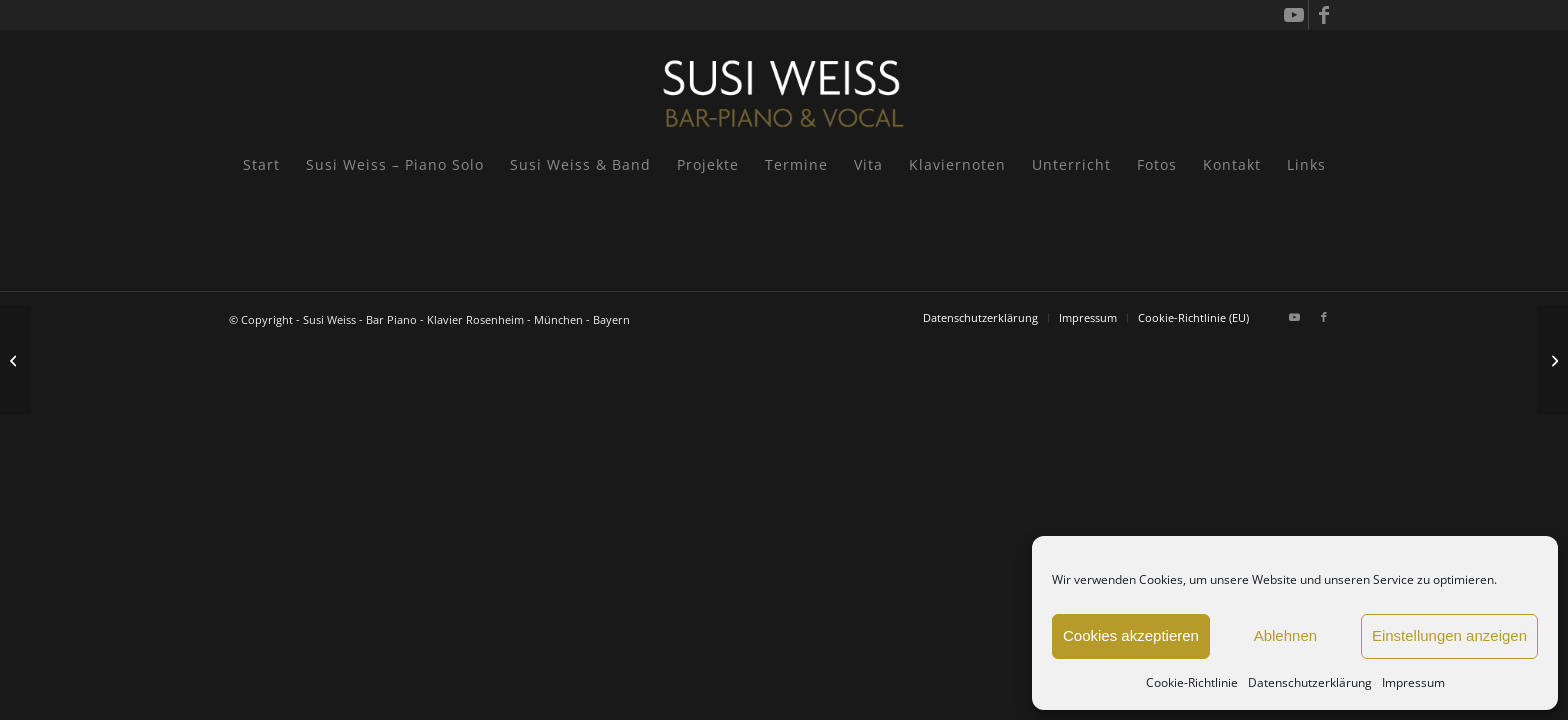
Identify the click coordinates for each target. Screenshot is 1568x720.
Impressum (1413, 682)
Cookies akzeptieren (1131, 635)
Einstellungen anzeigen (1449, 635)
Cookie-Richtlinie (1192, 682)
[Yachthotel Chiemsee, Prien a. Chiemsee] (1552, 360)
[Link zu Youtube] (1293, 15)
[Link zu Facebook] (1324, 15)
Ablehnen (1285, 635)
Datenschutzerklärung (1310, 682)
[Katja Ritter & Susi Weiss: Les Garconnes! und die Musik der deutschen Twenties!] (15, 360)
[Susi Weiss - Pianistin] (784, 85)
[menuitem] (261, 165)
